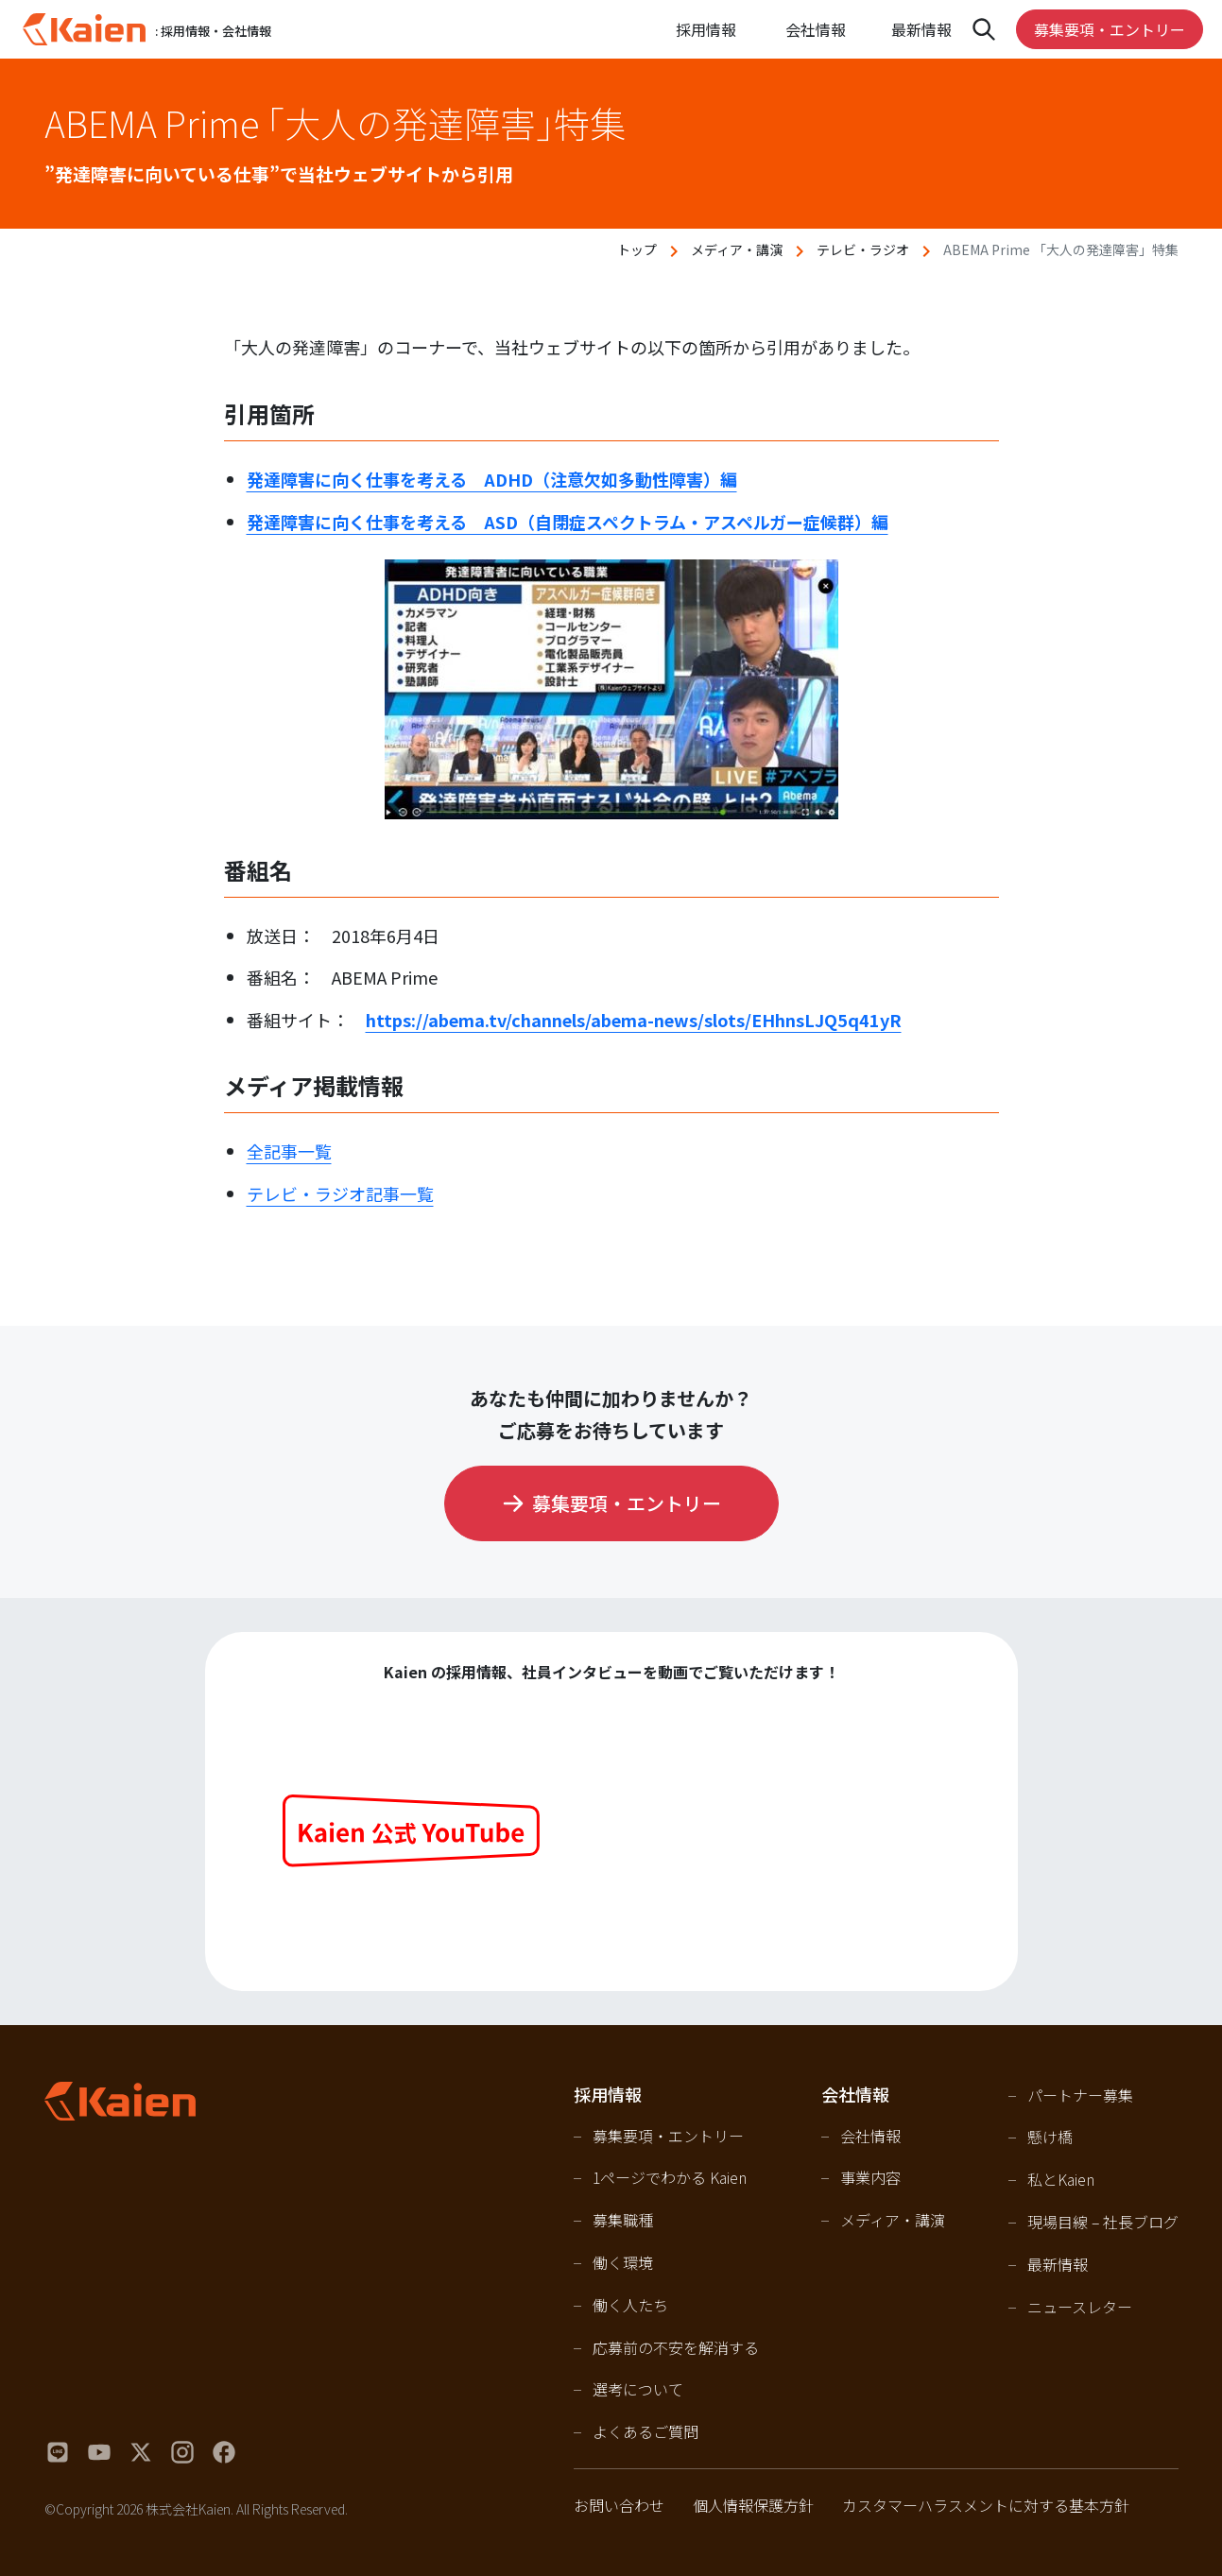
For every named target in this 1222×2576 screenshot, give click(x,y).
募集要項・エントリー (1109, 29)
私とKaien (1060, 2179)
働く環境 (623, 2262)
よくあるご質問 (645, 2431)
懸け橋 (1050, 2136)
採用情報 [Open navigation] (706, 29)
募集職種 (623, 2219)
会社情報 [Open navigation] (815, 29)
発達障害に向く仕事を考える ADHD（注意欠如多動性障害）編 (492, 479)
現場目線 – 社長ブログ (1103, 2221)
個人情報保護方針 (753, 2505)
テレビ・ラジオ (863, 249)
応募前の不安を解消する (676, 2347)
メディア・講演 (737, 249)
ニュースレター (1079, 2306)
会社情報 (870, 2135)
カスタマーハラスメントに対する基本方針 (985, 2505)
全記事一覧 (289, 1151)
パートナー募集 (1080, 2095)
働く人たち (630, 2304)
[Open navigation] (984, 29)
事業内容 (870, 2177)
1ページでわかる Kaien (670, 2177)
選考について (638, 2389)
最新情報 (921, 29)
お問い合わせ (619, 2505)
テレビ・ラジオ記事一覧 (340, 1193)
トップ (637, 249)
